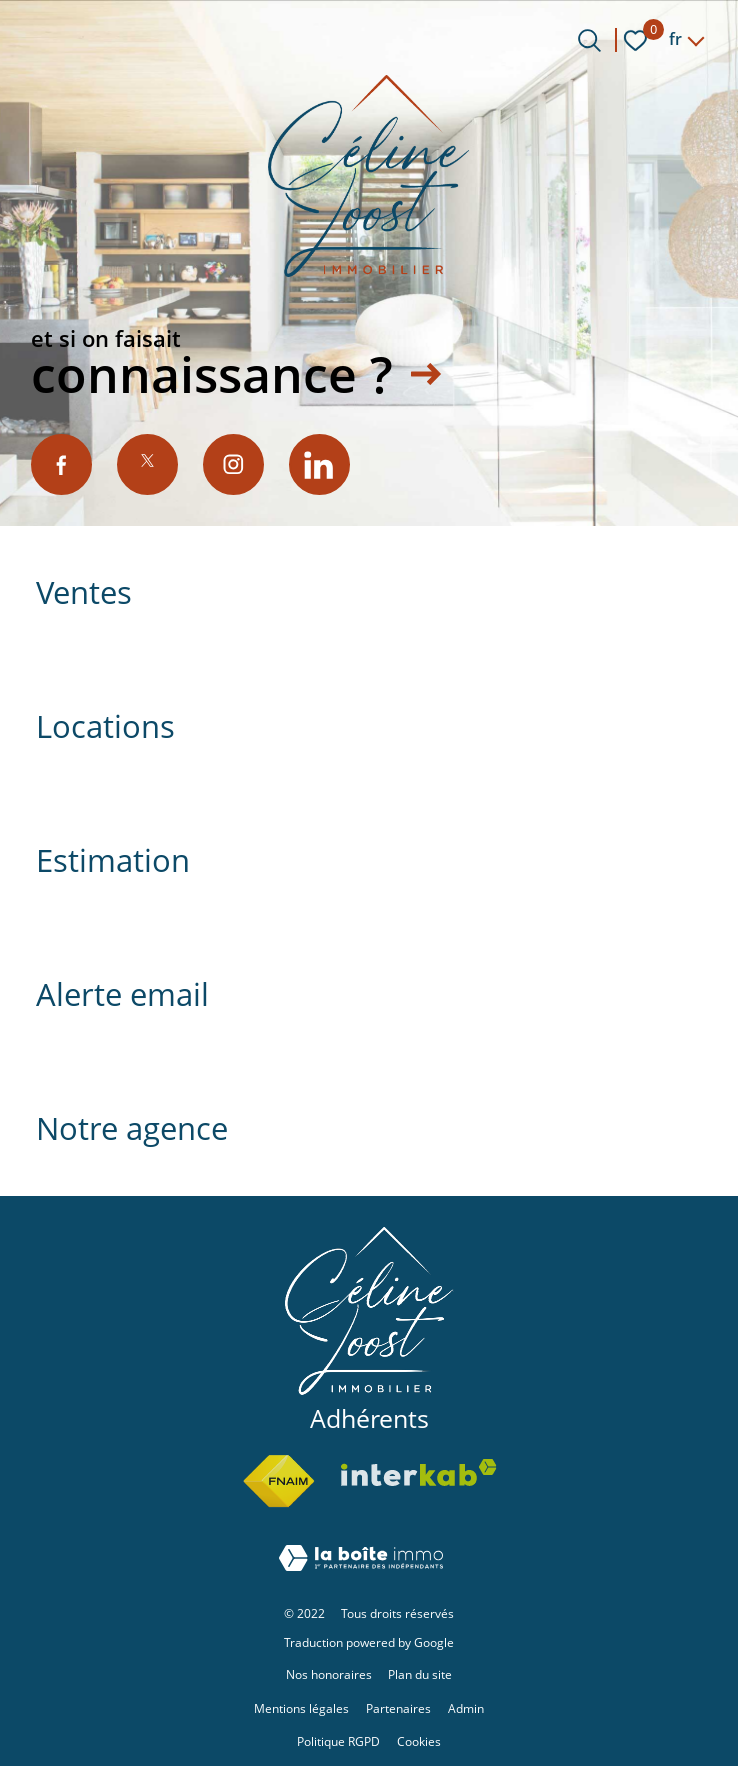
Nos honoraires (329, 1674)
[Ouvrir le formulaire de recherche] (589, 40)
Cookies (419, 1741)
